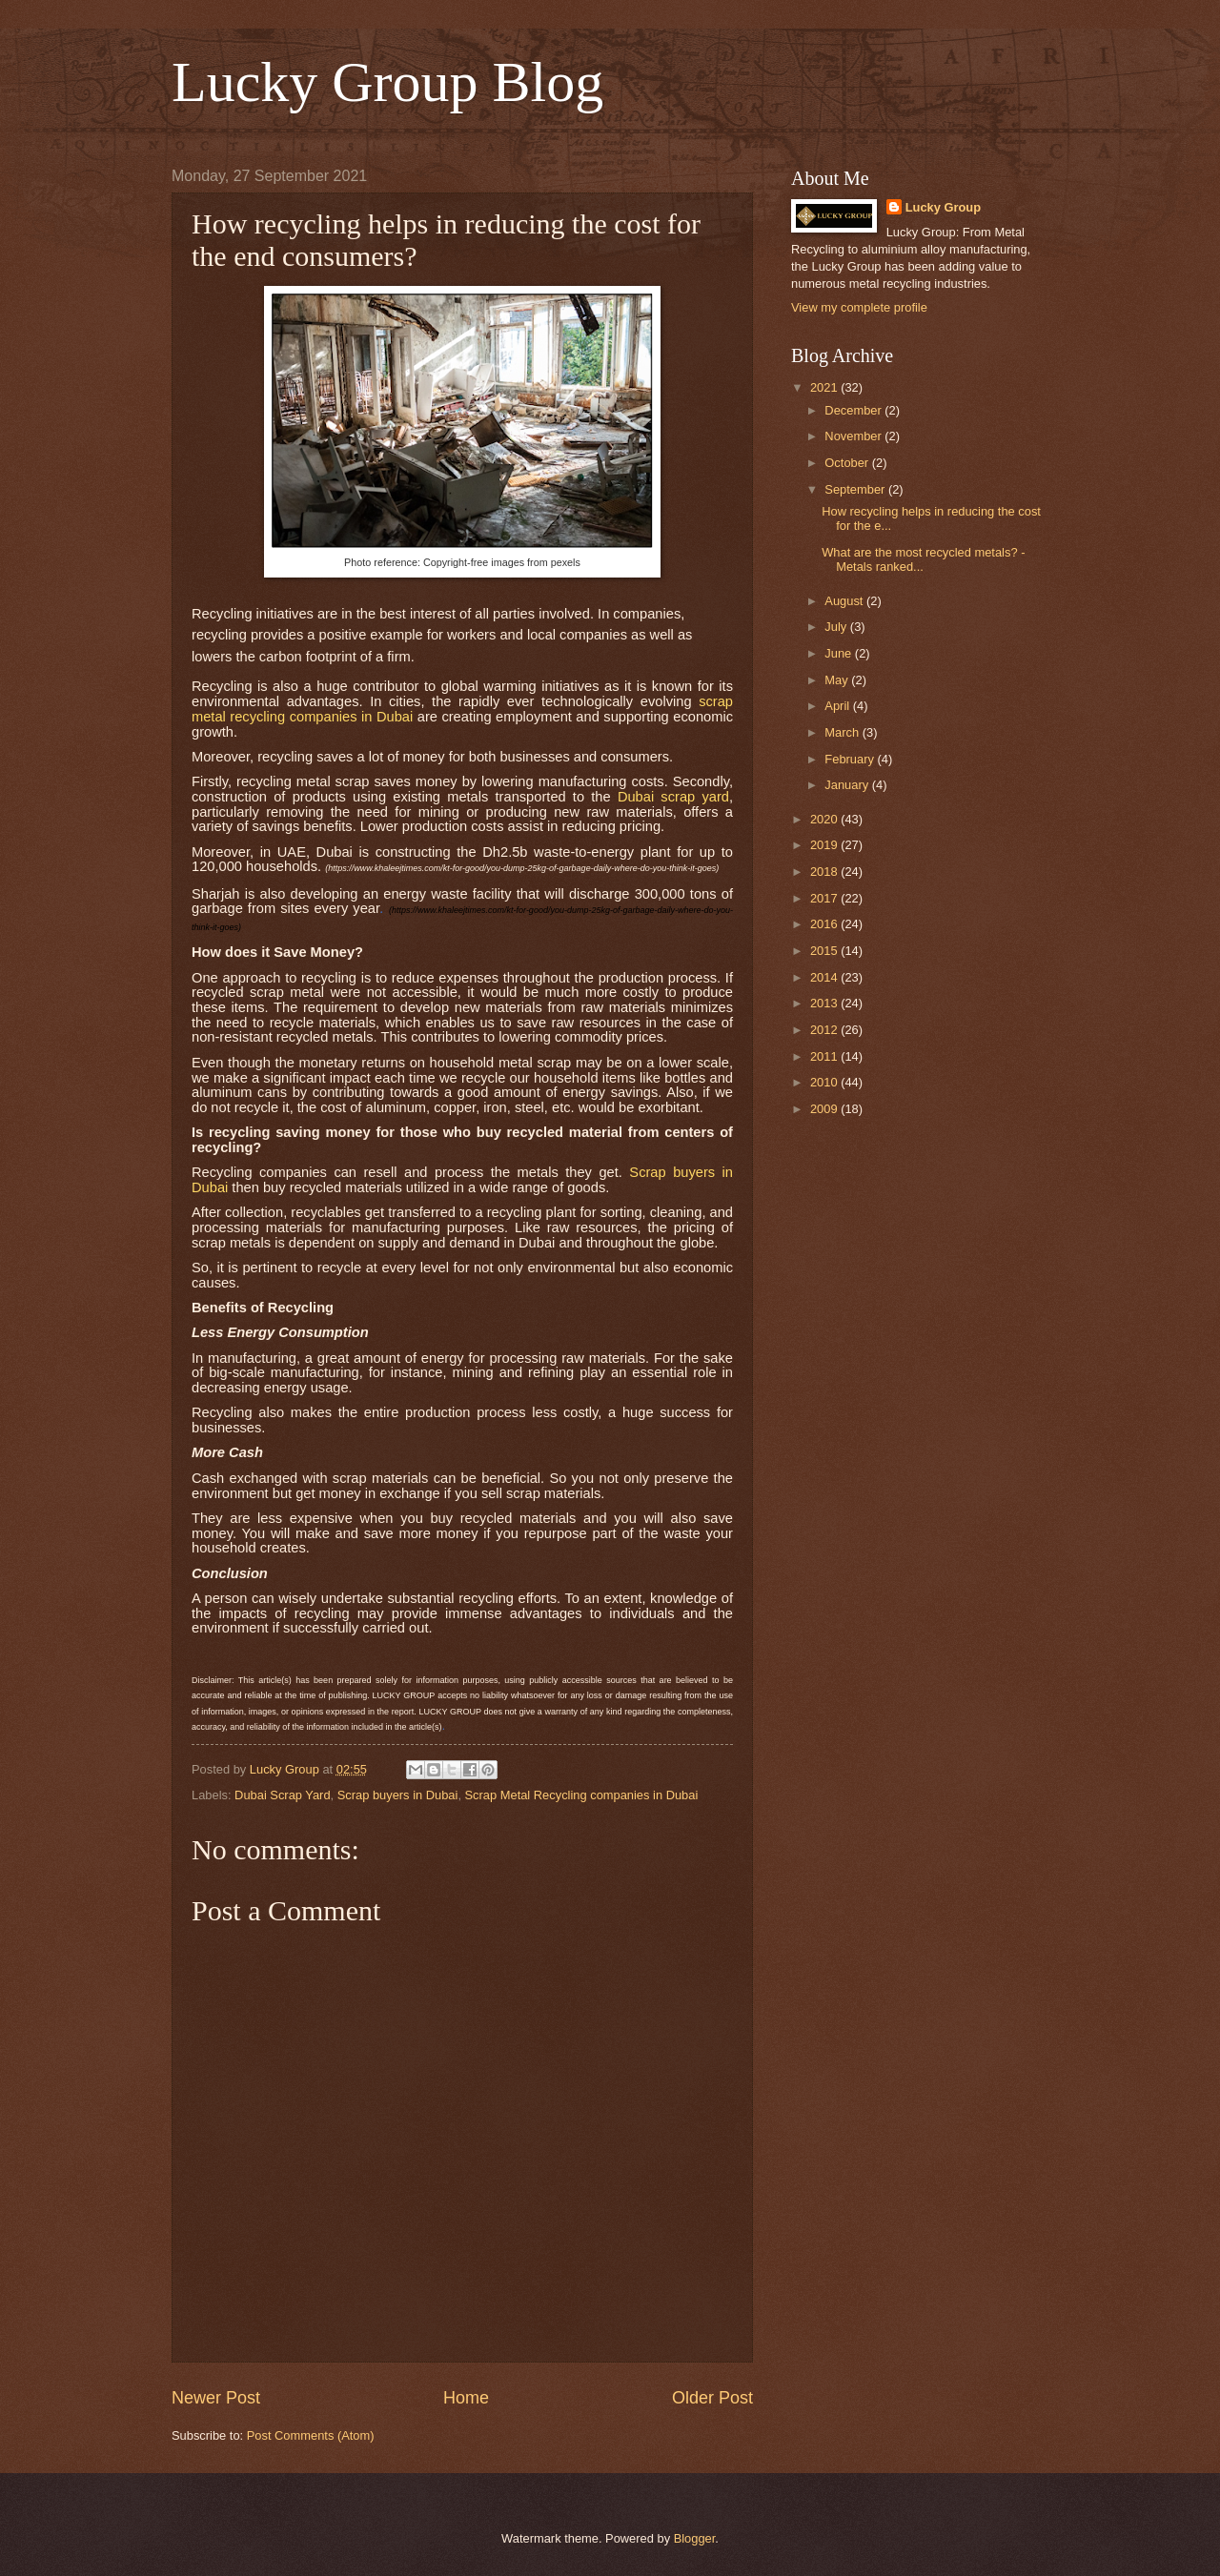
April (838, 706)
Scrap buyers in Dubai (397, 1795)
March (843, 732)
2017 (825, 898)
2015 (825, 950)
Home (466, 2397)
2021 (825, 387)
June (839, 653)
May (837, 680)
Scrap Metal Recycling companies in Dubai (582, 1795)
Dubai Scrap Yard (282, 1795)
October (847, 463)
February (850, 759)
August (845, 601)
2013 (825, 1003)
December (854, 410)
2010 (825, 1082)
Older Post (712, 2397)
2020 (825, 819)
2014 (825, 977)
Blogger (695, 2538)
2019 (825, 845)
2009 (825, 1109)
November (854, 436)
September (856, 489)
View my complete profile (859, 307)
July (836, 626)
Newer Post (216, 2397)
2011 (825, 1056)
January (847, 785)
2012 (825, 1030)
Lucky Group (943, 207)
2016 (825, 924)
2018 (825, 871)
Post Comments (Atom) (311, 2435)
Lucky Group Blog (387, 82)
